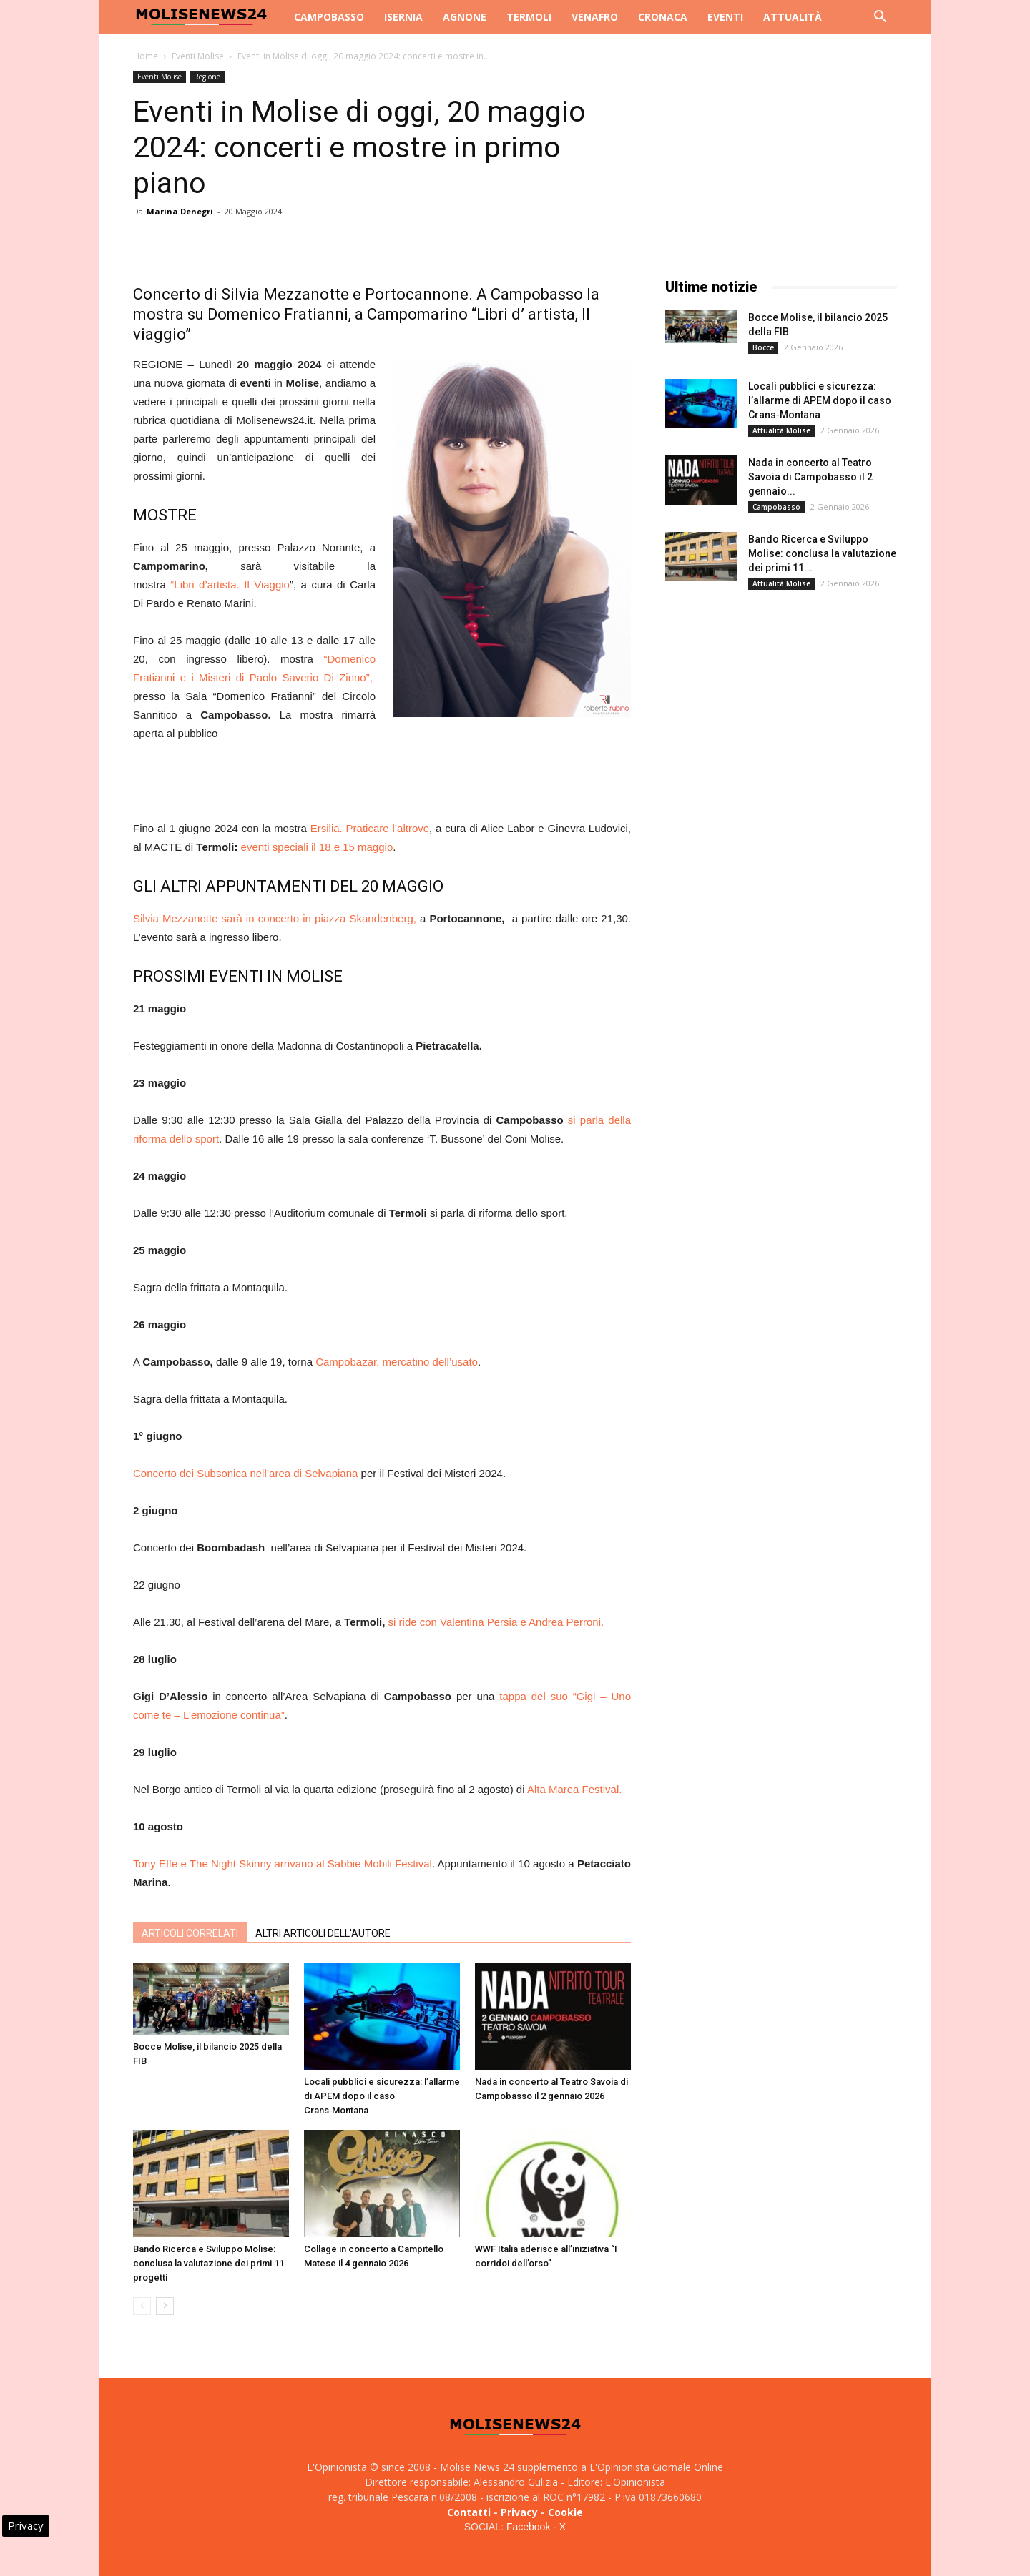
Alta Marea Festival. (574, 1789)
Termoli (528, 17)
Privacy (519, 2512)
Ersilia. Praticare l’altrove (369, 828)
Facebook (528, 2526)
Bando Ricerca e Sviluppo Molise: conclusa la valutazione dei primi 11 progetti (208, 2263)
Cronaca (662, 17)
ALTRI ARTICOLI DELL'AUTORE (323, 1933)
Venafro (595, 17)
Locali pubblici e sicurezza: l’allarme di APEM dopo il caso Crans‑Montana (382, 2096)
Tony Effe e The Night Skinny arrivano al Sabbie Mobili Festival (282, 1863)
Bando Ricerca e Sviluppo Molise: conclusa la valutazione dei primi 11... (822, 553)
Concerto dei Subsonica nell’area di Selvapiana (245, 1473)
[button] (880, 18)
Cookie (565, 2512)
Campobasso (329, 17)
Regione (207, 76)
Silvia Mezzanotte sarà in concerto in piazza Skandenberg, (276, 918)
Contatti (469, 2512)
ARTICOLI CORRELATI (190, 1933)
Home (145, 56)
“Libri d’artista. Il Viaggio (230, 584)
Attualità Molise (781, 430)
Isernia (403, 17)
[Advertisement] (382, 782)
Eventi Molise (198, 56)
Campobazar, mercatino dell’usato (396, 1362)
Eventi (725, 17)
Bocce (763, 347)
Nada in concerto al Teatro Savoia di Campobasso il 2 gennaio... (810, 477)
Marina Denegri (180, 211)
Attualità (792, 17)
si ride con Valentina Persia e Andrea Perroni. (496, 1622)
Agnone (464, 17)
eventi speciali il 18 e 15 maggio (317, 847)
